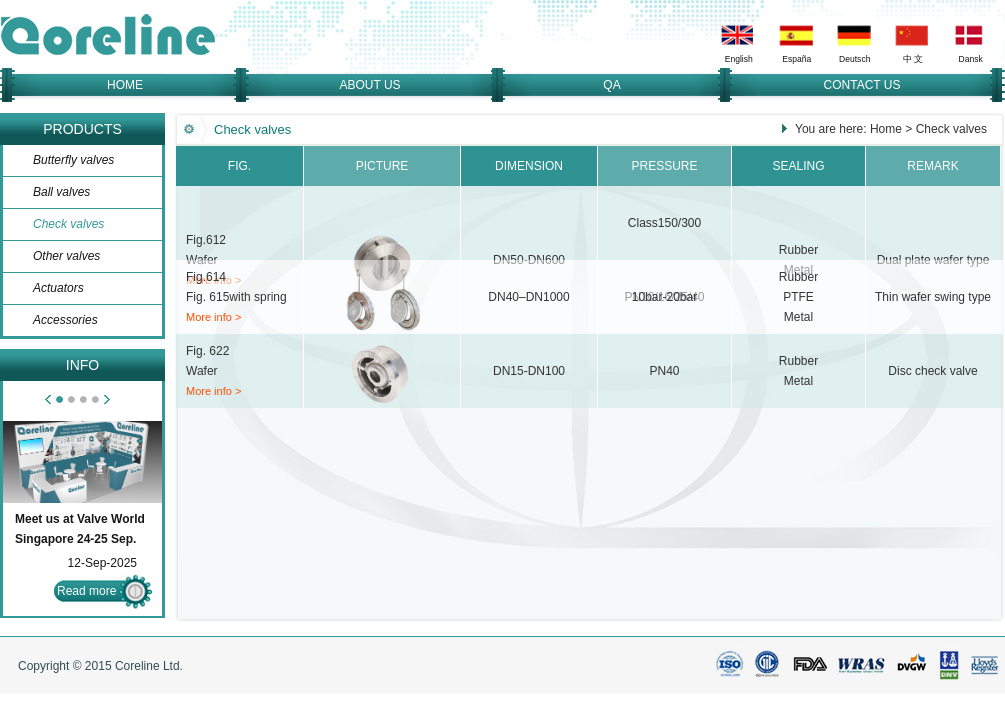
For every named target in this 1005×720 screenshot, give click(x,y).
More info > (213, 317)
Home (886, 129)
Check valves (68, 224)
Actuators (58, 288)
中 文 (912, 59)
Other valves (66, 256)
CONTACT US (862, 85)
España (796, 59)
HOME (125, 85)
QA (611, 85)
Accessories (65, 320)
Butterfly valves (73, 160)
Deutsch (854, 59)
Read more (86, 591)
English (739, 59)
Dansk (971, 59)
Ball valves (61, 192)
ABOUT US (369, 85)
